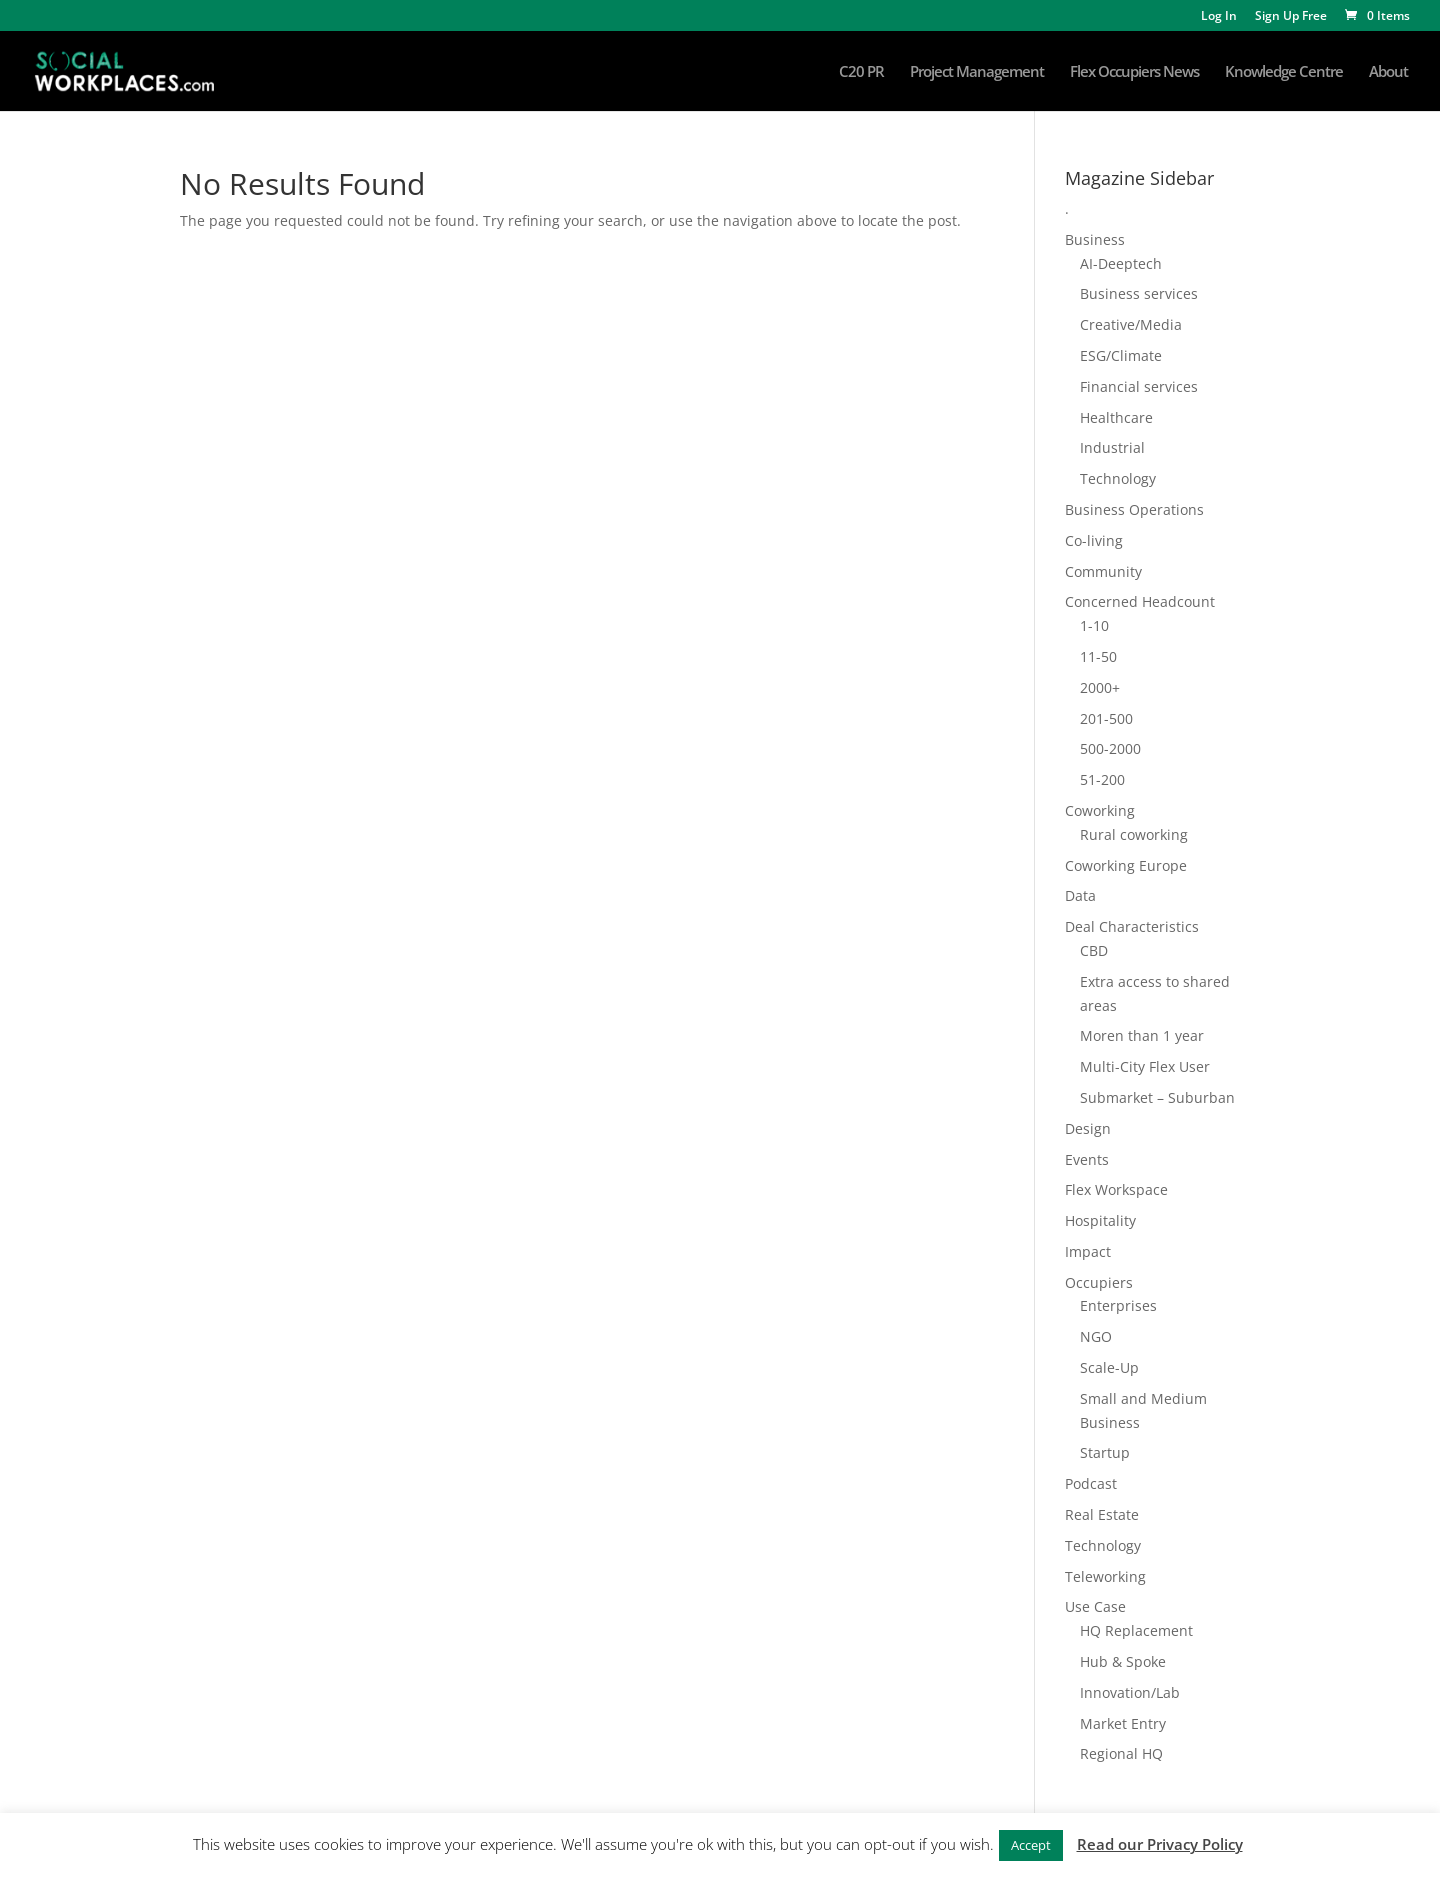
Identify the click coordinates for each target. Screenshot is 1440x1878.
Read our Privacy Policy (1160, 1844)
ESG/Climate (1121, 355)
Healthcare (1116, 417)
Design (1088, 1128)
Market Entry (1123, 1723)
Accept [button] (1031, 1845)
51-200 (1102, 779)
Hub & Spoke (1123, 1661)
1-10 (1094, 625)
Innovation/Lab (1130, 1692)
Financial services (1139, 386)
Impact (1088, 1251)
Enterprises (1118, 1305)
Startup (1105, 1452)
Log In (1219, 17)
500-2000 (1110, 748)
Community (1103, 571)
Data (1080, 895)
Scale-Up (1109, 1367)
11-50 (1098, 656)
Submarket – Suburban (1157, 1097)
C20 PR (861, 72)
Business (1095, 239)
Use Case (1095, 1606)
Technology (1118, 478)
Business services (1139, 293)
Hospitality (1100, 1220)
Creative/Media (1131, 324)
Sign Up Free (1291, 17)
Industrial (1112, 447)
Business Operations (1134, 509)
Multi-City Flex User (1145, 1066)
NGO (1096, 1336)
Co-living (1094, 540)
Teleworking (1105, 1576)
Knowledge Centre (1284, 72)
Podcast (1091, 1483)
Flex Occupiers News (1134, 72)
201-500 (1106, 718)
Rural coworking (1134, 834)
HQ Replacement (1136, 1630)
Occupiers (1099, 1282)
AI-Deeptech (1121, 263)
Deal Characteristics (1132, 926)
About (1388, 72)
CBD (1094, 950)
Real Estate (1102, 1514)
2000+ (1100, 687)
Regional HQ (1121, 1753)
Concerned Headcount (1140, 601)
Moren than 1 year (1142, 1035)
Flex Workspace (1116, 1189)
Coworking (1100, 810)
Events (1087, 1159)
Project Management (977, 72)
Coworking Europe (1126, 865)
